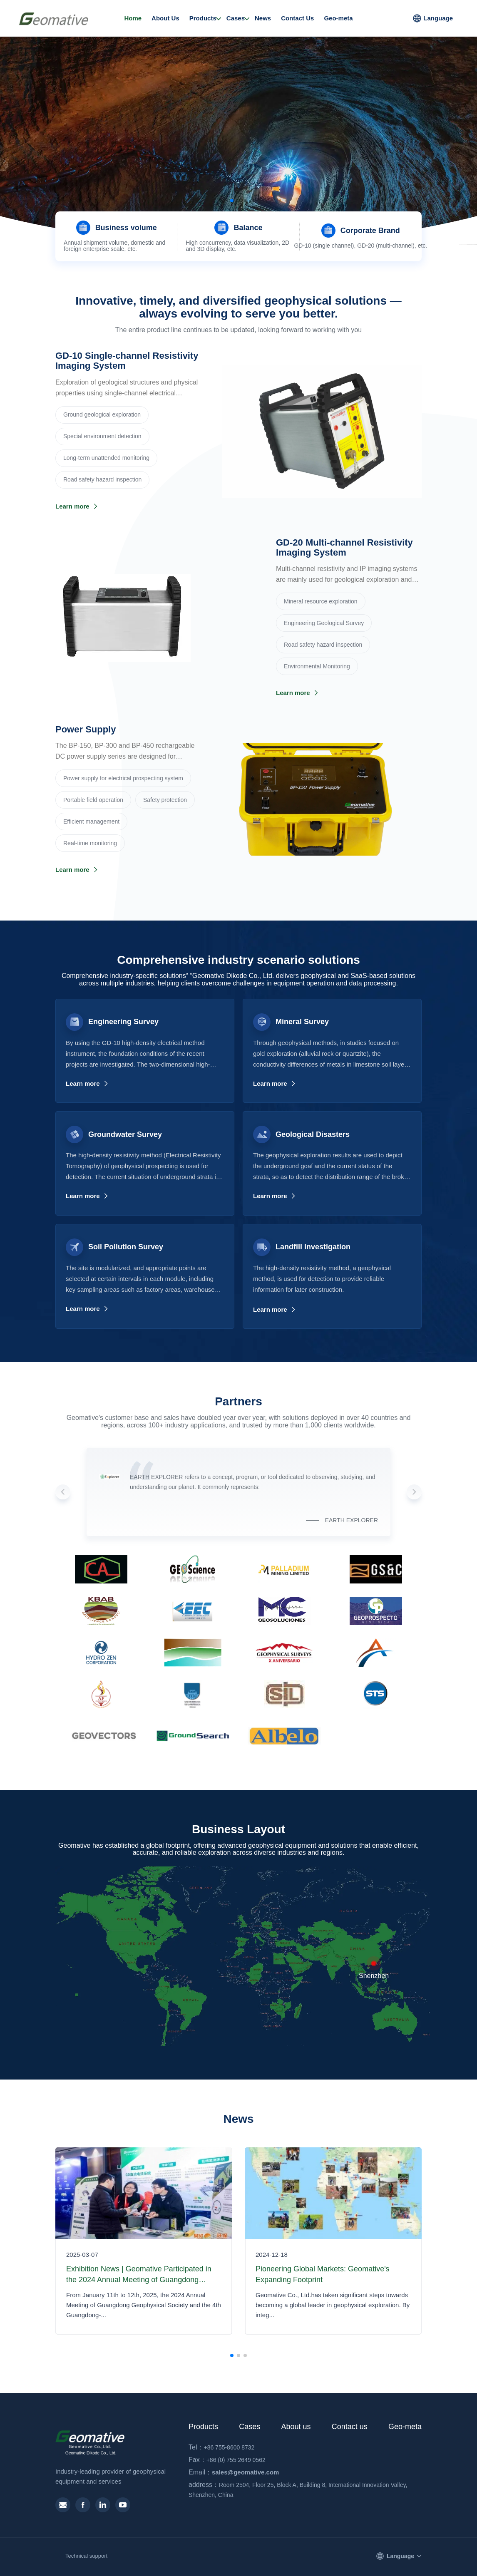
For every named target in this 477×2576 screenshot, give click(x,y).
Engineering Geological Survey (324, 623)
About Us (165, 18)
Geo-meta (338, 18)
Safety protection (165, 800)
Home (133, 18)
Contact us (350, 2426)
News (263, 18)
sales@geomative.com (233, 2472)
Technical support (86, 2556)
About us (296, 2426)
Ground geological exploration (102, 414)
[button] (232, 200)
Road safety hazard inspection (102, 479)
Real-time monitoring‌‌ (90, 843)
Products (202, 18)
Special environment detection (102, 436)
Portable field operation (93, 800)
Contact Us (297, 18)
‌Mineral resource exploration (321, 601)
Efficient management (91, 821)
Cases (235, 18)
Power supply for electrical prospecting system (123, 778)
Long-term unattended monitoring (106, 457)
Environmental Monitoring (317, 666)
